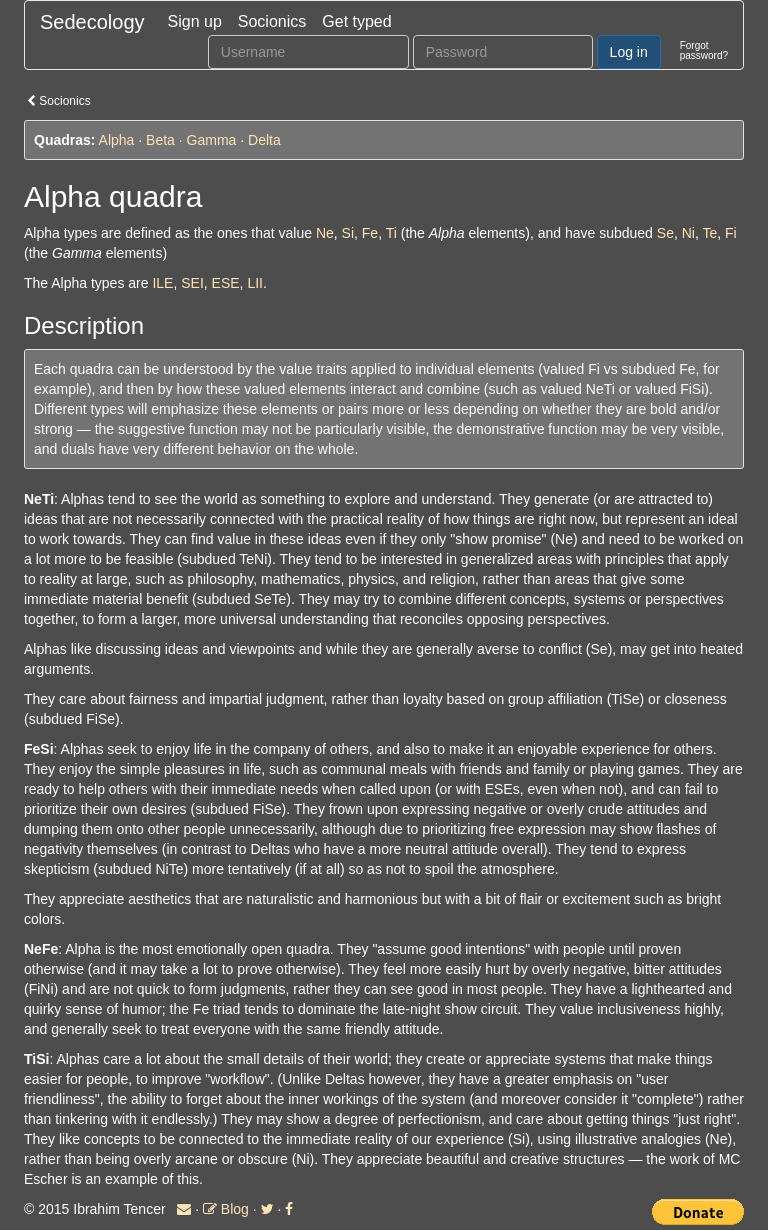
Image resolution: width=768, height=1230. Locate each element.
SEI (192, 283)
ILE (162, 283)
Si (348, 233)
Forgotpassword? (704, 50)
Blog (226, 1209)
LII (255, 283)
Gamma (212, 140)
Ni (688, 233)
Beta (160, 140)
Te (709, 233)
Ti (391, 233)
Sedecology (92, 22)
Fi (731, 233)
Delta (264, 140)
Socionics (272, 21)
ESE (226, 283)
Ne (325, 233)
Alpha (117, 140)
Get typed (356, 21)
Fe (370, 233)
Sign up (195, 21)
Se (665, 233)
